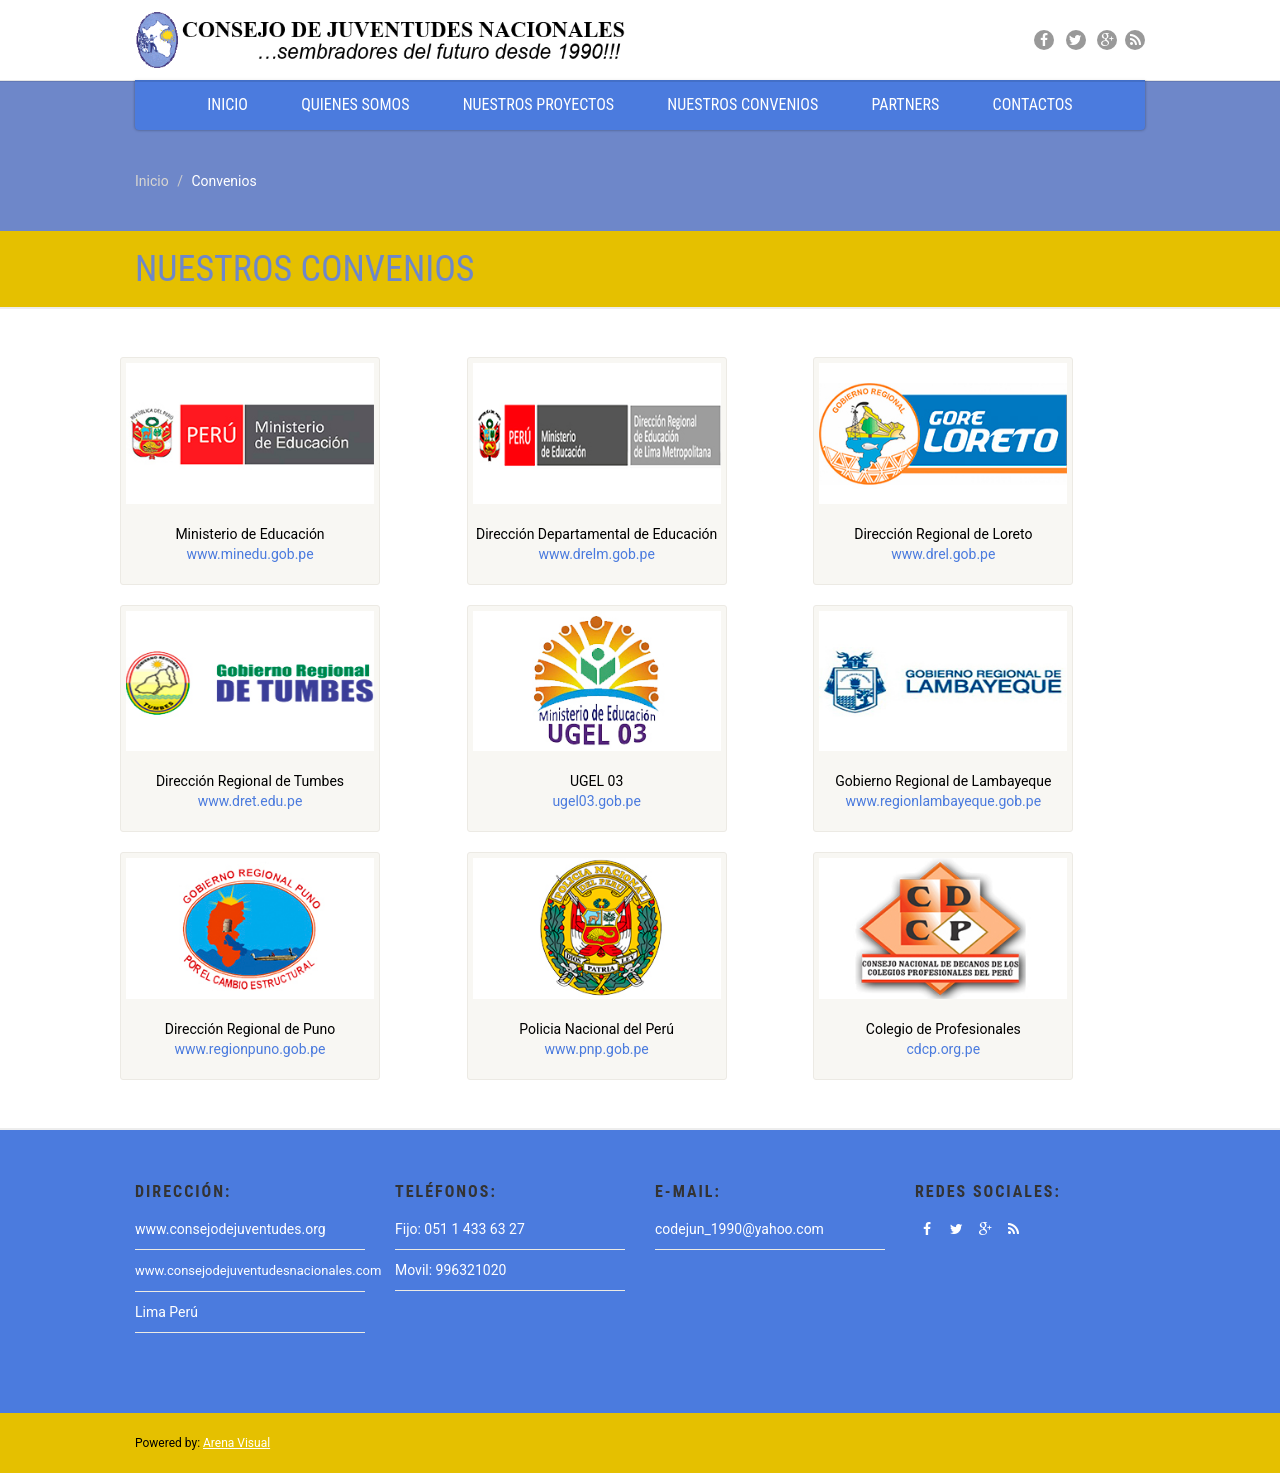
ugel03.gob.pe (596, 801)
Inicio (152, 181)
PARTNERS (905, 104)
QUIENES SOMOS (355, 104)
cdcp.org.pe (944, 1049)
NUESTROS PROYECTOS (538, 104)
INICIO (227, 104)
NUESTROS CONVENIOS (742, 104)
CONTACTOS (1033, 104)
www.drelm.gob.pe (596, 554)
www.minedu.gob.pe (249, 554)
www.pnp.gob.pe (597, 1049)
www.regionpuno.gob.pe (249, 1049)
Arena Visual (236, 1443)
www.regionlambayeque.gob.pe (944, 801)
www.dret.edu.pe (250, 801)
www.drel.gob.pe (943, 554)
